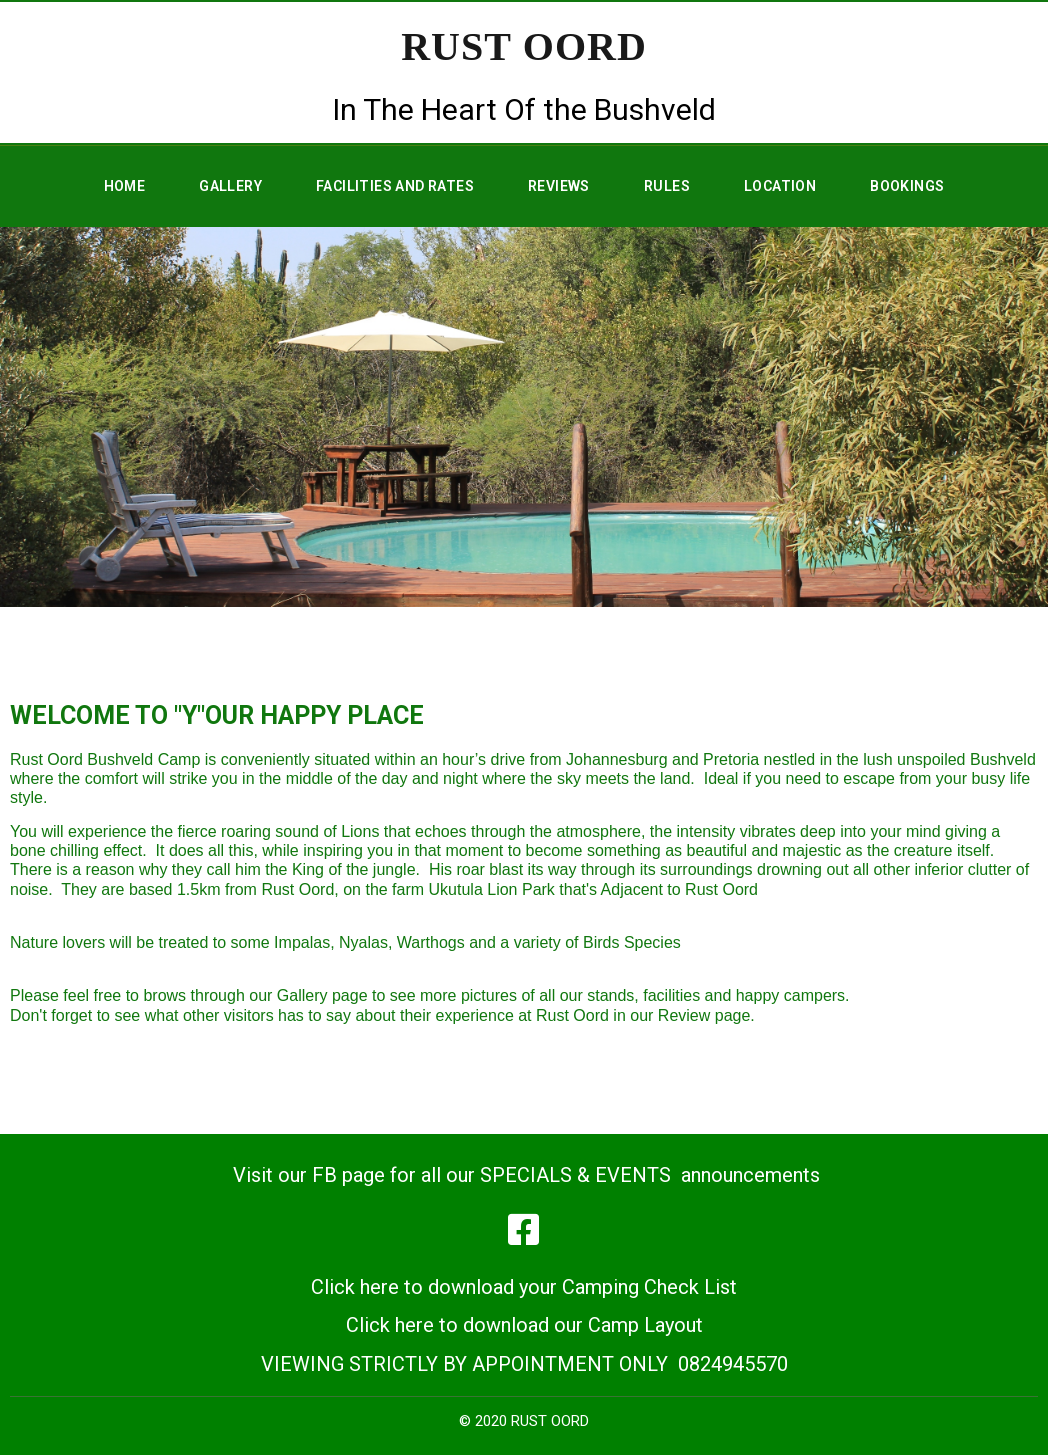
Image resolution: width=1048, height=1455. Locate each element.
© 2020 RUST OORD (524, 1421)
